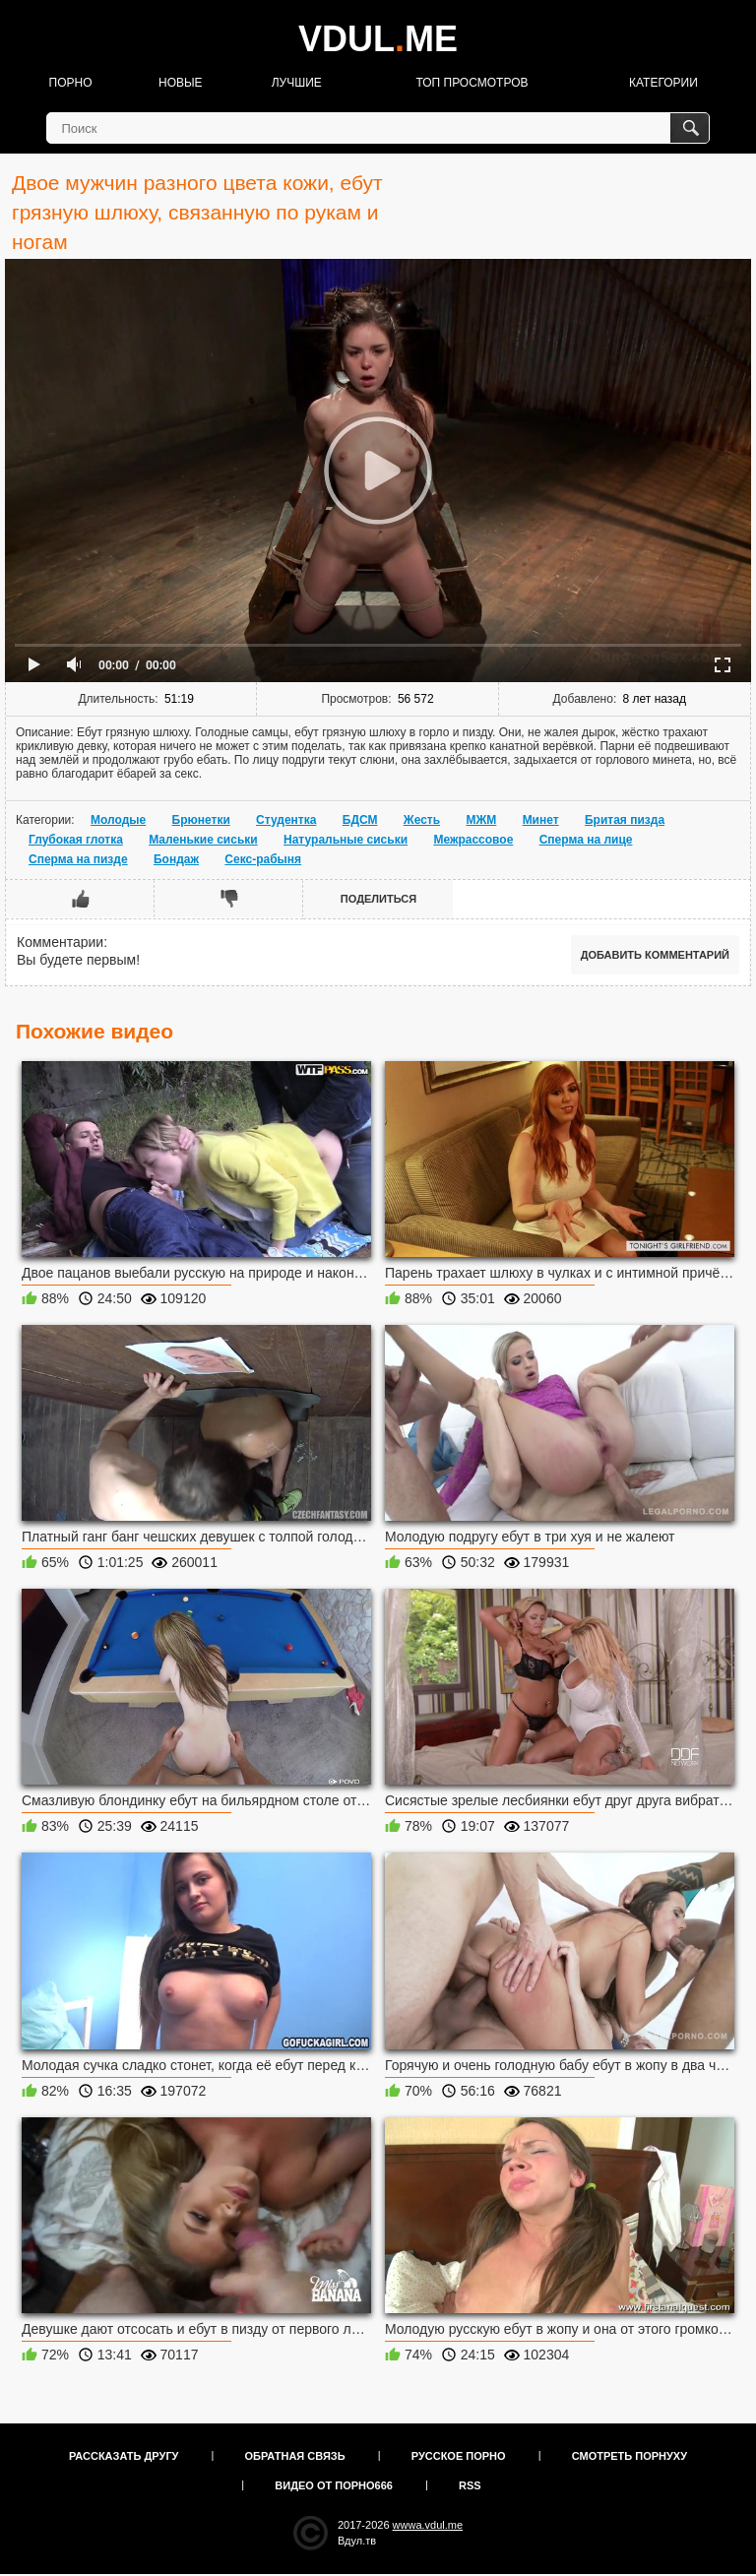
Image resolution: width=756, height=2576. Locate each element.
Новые (180, 83)
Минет (541, 820)
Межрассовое (473, 840)
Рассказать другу (124, 2456)
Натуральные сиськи (346, 840)
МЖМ (481, 820)
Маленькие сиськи (203, 840)
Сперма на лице (586, 840)
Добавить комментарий (655, 955)
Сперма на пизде (78, 859)
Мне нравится (80, 898)
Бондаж (176, 859)
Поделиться (378, 899)
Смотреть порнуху (629, 2456)
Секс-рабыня (262, 859)
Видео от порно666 (334, 2485)
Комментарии (60, 942)
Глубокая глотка (76, 840)
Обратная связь (295, 2456)
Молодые (118, 820)
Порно (71, 83)
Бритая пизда (624, 820)
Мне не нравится (229, 898)
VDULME (378, 39)
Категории (663, 83)
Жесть (422, 820)
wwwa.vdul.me (428, 2525)
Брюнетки (201, 820)
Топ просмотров (471, 83)
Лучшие (297, 83)
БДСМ (360, 820)
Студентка (286, 820)
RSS (470, 2485)
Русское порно (458, 2456)
